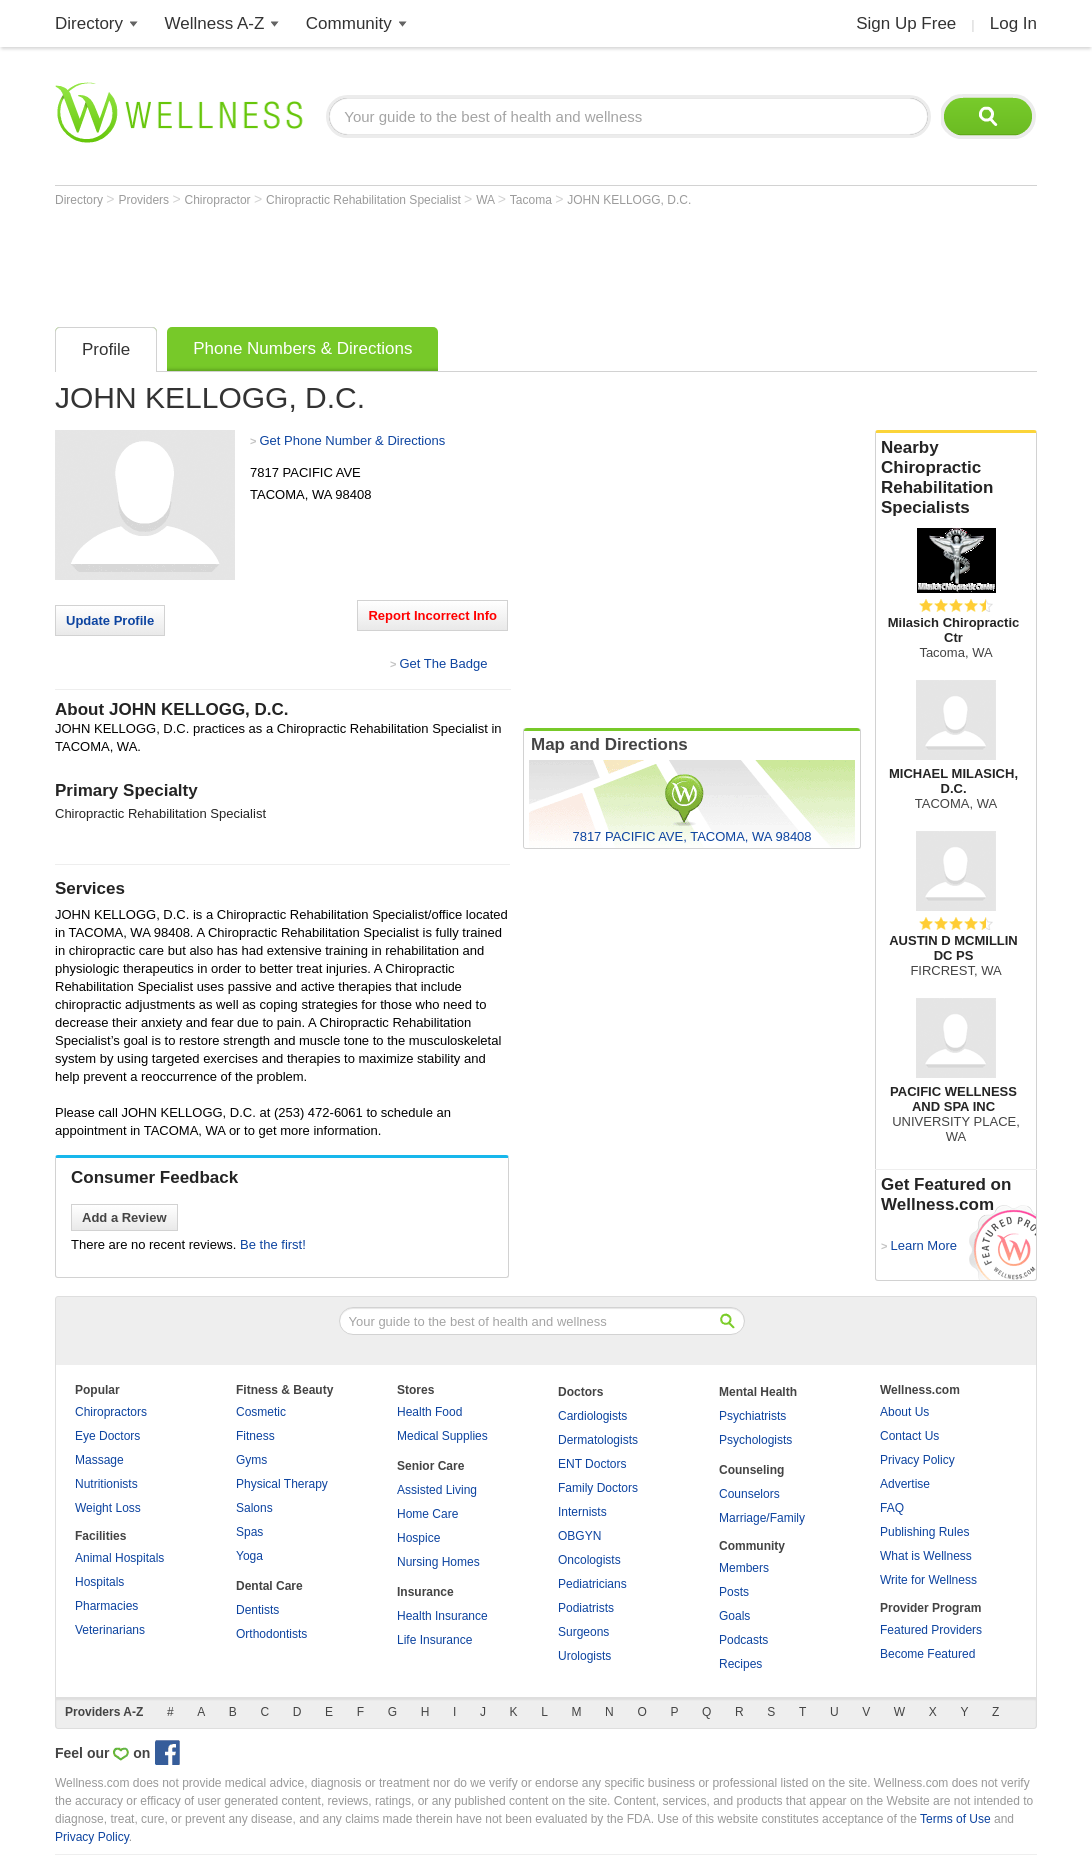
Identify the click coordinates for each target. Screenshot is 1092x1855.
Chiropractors (111, 1412)
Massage (99, 1460)
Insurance (425, 1592)
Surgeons (583, 1632)
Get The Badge (443, 663)
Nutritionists (106, 1484)
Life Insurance (434, 1640)
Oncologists (589, 1560)
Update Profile (110, 620)
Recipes (740, 1664)
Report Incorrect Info (432, 615)
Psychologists (755, 1440)
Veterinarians (110, 1630)
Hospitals (99, 1582)
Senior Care (430, 1466)
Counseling (751, 1470)
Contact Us (909, 1436)
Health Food (429, 1412)
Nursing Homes (438, 1562)
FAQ (892, 1508)
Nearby (956, 478)
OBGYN (579, 1536)
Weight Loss (108, 1508)
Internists (582, 1512)
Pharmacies (106, 1606)
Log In (1013, 23)
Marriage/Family (762, 1518)
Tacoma (532, 200)
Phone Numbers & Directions (302, 348)
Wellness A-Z (215, 23)
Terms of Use (955, 1819)
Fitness (255, 1436)
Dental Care (269, 1586)
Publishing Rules (924, 1532)
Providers (145, 200)
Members (744, 1568)
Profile (106, 349)
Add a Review (124, 1217)
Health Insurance (442, 1616)
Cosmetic (261, 1412)
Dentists (257, 1610)
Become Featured (927, 1654)
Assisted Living (437, 1490)
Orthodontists (271, 1634)
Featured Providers (931, 1630)
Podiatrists (586, 1608)
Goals (734, 1616)
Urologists (584, 1656)
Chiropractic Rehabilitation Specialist (365, 200)
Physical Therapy (282, 1484)
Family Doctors (598, 1488)
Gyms (251, 1460)
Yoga (249, 1556)
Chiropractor (219, 200)
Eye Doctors (107, 1436)
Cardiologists (592, 1416)
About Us (904, 1412)
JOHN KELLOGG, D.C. (629, 200)
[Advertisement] (419, 262)
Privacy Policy (917, 1460)
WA (487, 200)
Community (349, 23)
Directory (89, 23)
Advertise (905, 1484)
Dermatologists (598, 1440)
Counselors (749, 1494)
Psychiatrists (752, 1416)
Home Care (427, 1514)
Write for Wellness (928, 1580)
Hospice (418, 1538)
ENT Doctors (592, 1464)
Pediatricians (592, 1584)
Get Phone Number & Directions (352, 440)
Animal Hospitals (119, 1558)
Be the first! (273, 1244)
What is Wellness (926, 1556)
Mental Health (758, 1392)
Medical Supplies (442, 1436)
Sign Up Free (906, 23)
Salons (254, 1508)
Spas (249, 1532)
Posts (734, 1592)
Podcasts (743, 1640)
